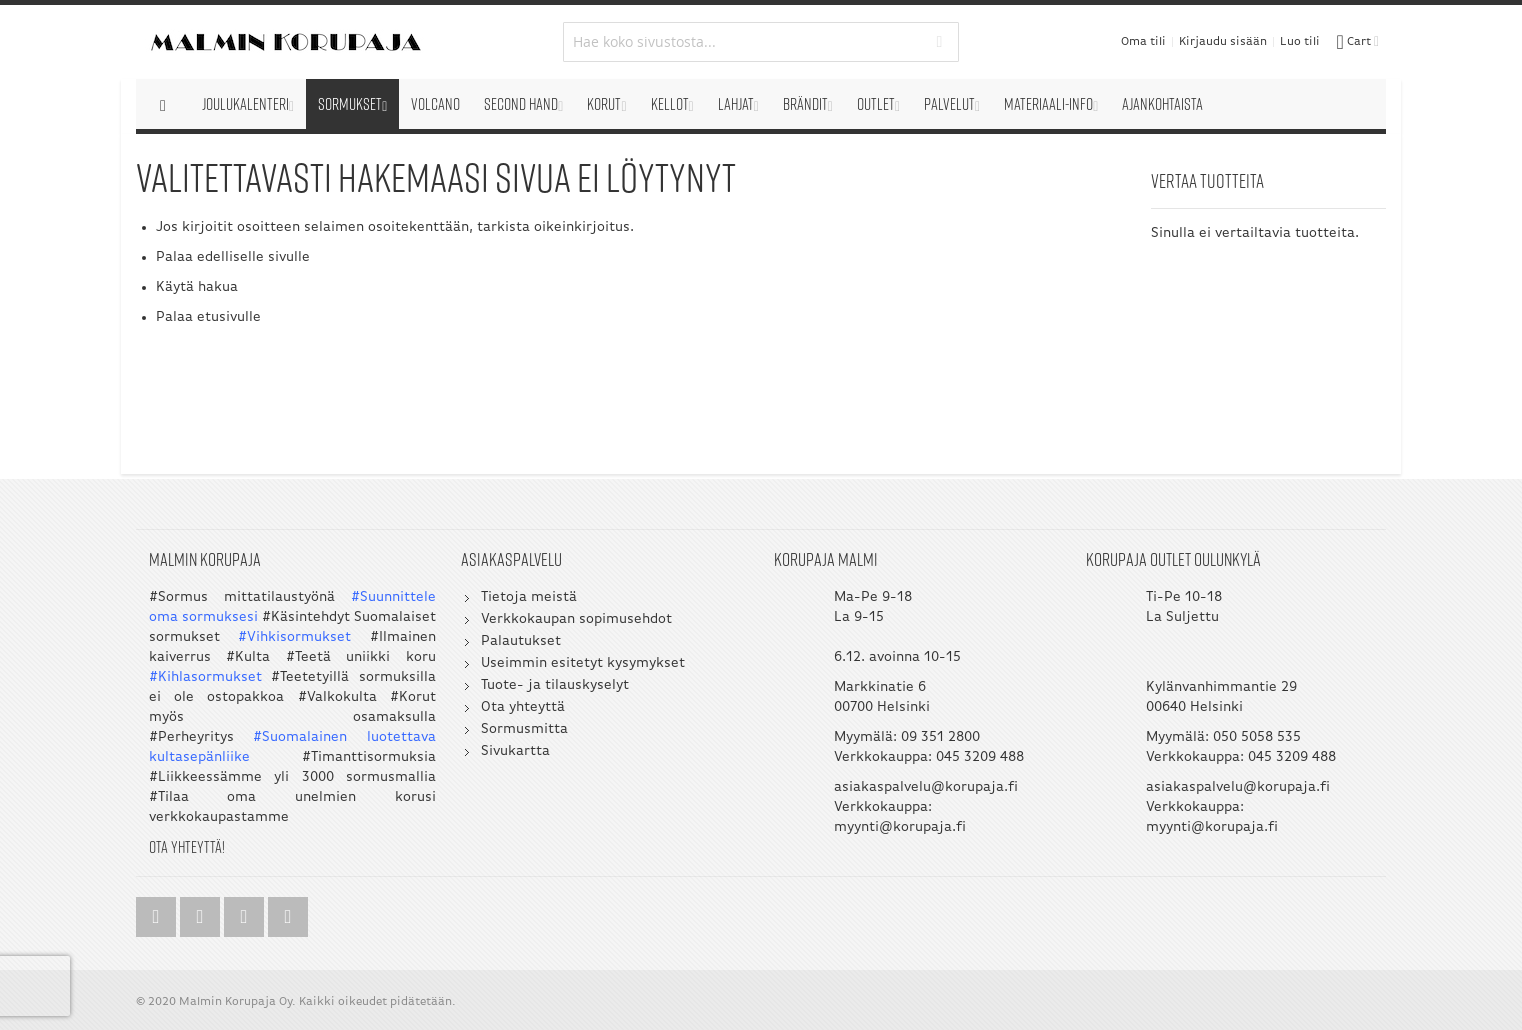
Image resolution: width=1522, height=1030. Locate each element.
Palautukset (521, 641)
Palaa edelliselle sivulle (233, 257)
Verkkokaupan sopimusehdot (576, 619)
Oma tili (1143, 42)
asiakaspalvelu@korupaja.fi (926, 787)
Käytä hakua (197, 287)
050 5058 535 (1257, 737)
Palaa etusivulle (208, 317)
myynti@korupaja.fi (900, 827)
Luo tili (1300, 42)
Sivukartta (515, 751)
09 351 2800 (940, 737)
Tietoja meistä (529, 597)
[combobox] (761, 42)
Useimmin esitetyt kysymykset (583, 663)
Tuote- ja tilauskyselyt (555, 685)
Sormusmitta (524, 729)
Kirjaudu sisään (1223, 42)
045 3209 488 (980, 757)
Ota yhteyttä (523, 707)
